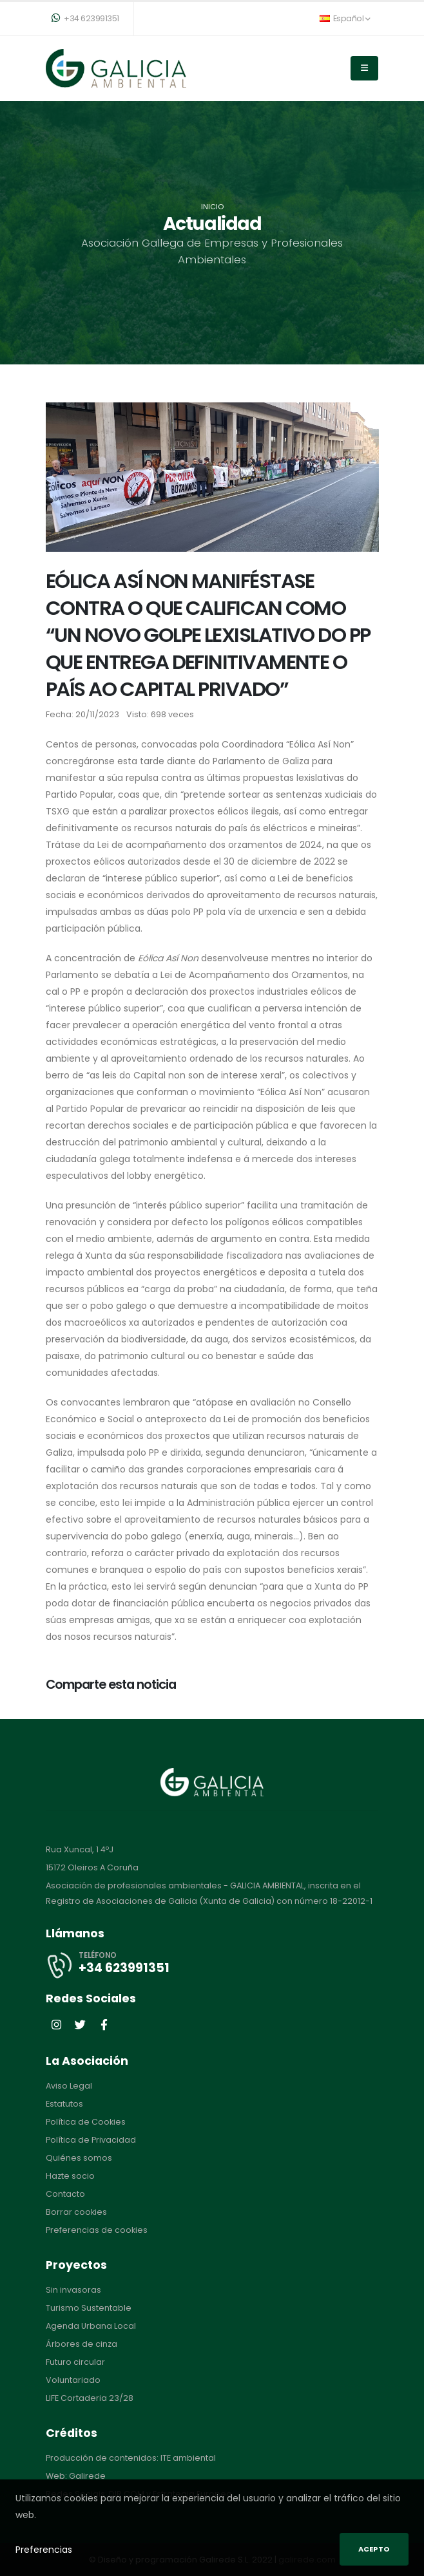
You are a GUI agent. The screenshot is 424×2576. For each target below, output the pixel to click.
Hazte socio (70, 2175)
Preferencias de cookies (97, 2229)
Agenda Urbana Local (91, 2325)
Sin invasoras (73, 2289)
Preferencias (43, 2549)
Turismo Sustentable (88, 2307)
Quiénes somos (79, 2157)
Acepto (374, 2549)
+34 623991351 (85, 18)
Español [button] (345, 18)
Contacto (65, 2193)
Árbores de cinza (81, 2343)
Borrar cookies (76, 2211)
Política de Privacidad (91, 2139)
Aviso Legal (69, 2085)
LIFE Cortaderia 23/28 (89, 2398)
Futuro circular (75, 2361)
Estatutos (64, 2103)
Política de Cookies (86, 2121)
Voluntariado (73, 2379)
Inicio (212, 207)
